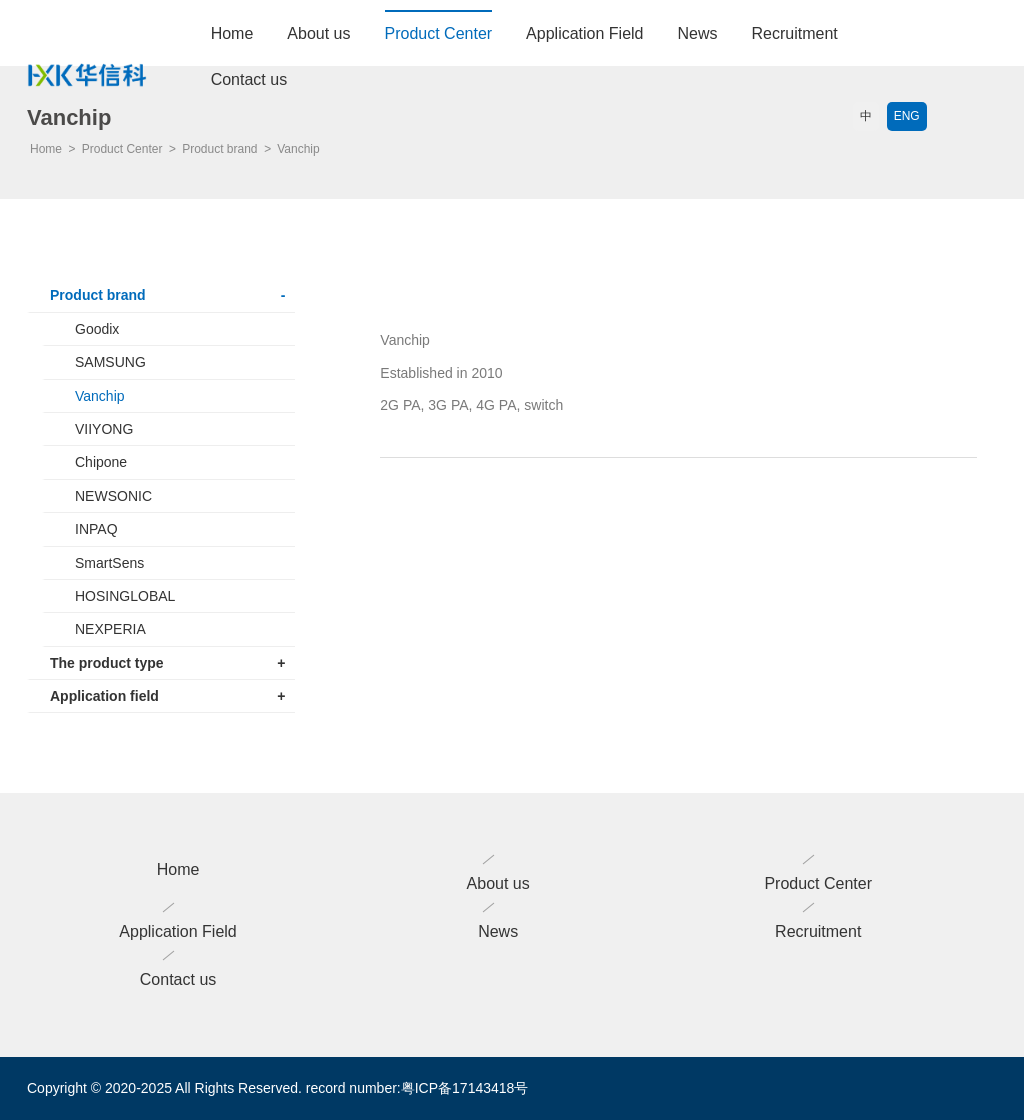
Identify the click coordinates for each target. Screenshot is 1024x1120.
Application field (167, 696)
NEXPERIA (110, 629)
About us (318, 33)
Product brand (167, 295)
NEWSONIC (113, 496)
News (698, 33)
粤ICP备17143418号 (465, 1088)
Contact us (249, 79)
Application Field (584, 33)
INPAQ (96, 529)
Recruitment (795, 33)
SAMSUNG (110, 362)
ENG (907, 116)
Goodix (97, 329)
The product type (167, 663)
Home (232, 33)
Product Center (439, 33)
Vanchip (100, 396)
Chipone (101, 462)
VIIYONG (104, 429)
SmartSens (109, 563)
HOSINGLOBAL (125, 596)
